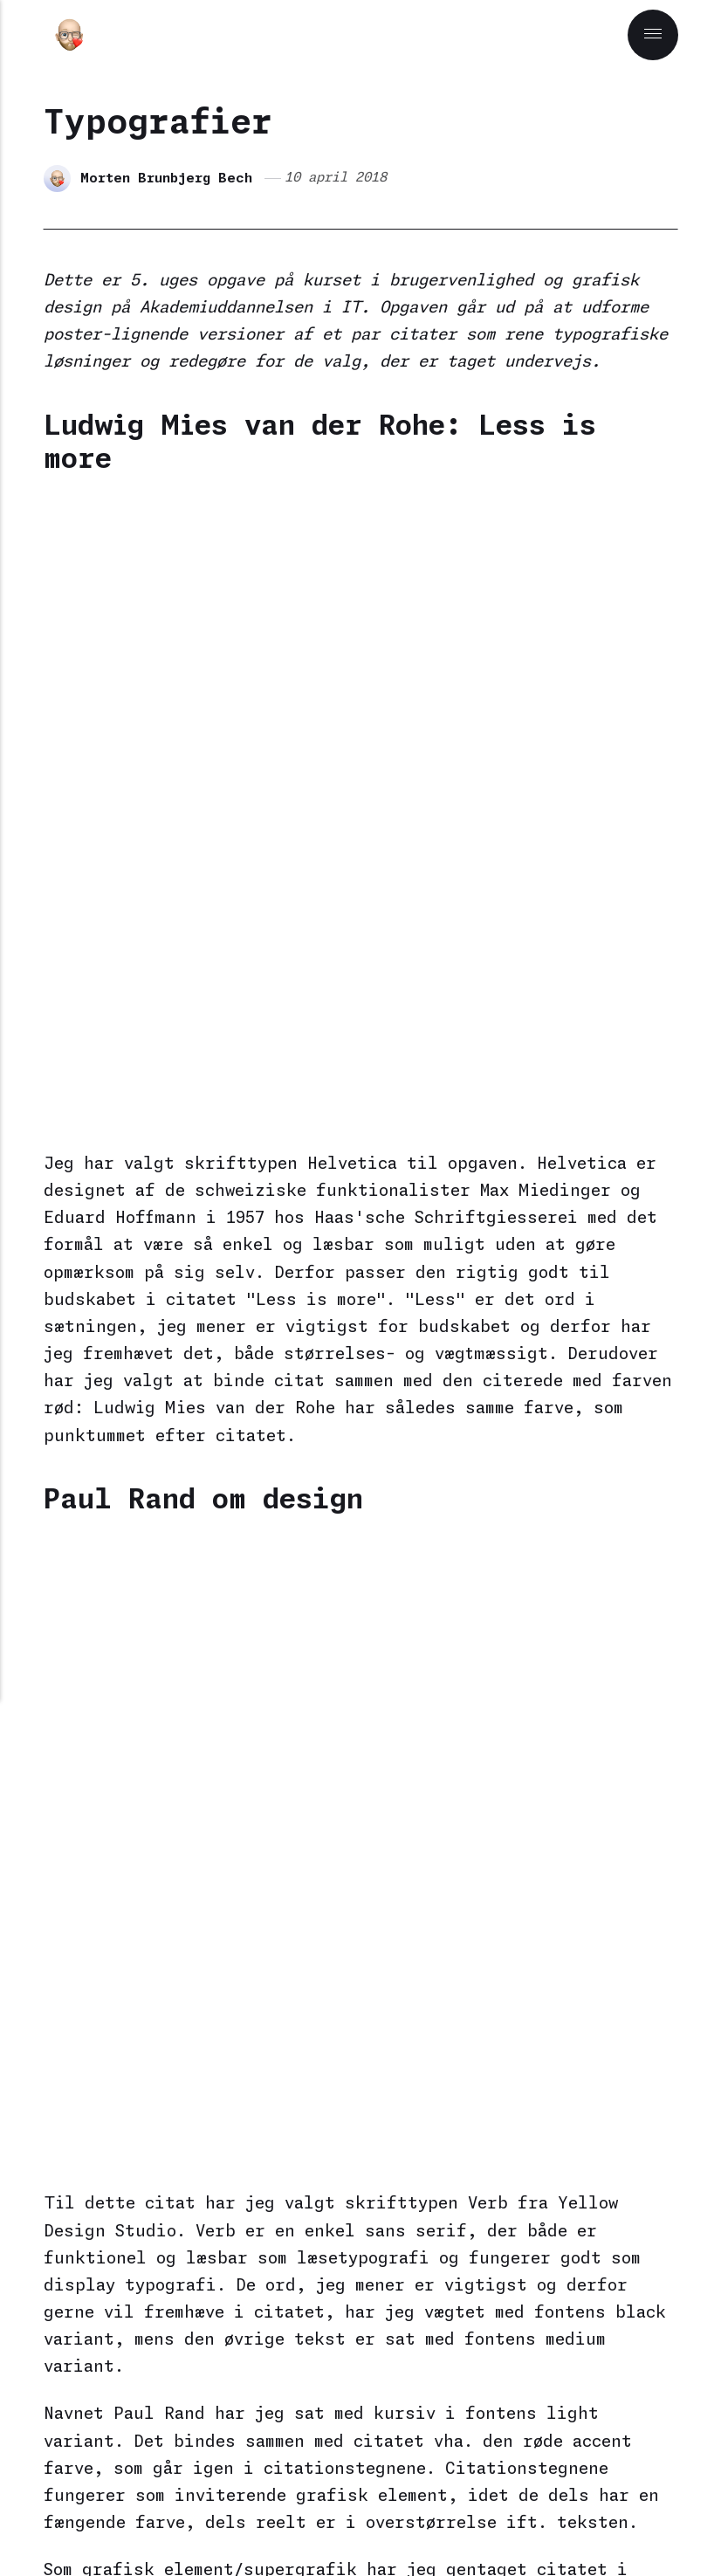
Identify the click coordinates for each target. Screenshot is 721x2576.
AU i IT (81, 1736)
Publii (320, 2473)
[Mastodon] (220, 2528)
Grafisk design (184, 1736)
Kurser (283, 1736)
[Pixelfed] (262, 2528)
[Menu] (652, 35)
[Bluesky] (303, 2528)
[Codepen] (386, 2528)
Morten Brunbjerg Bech (167, 177)
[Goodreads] (506, 2528)
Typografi (365, 1736)
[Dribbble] (428, 2528)
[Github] (470, 2528)
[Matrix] (345, 2528)
